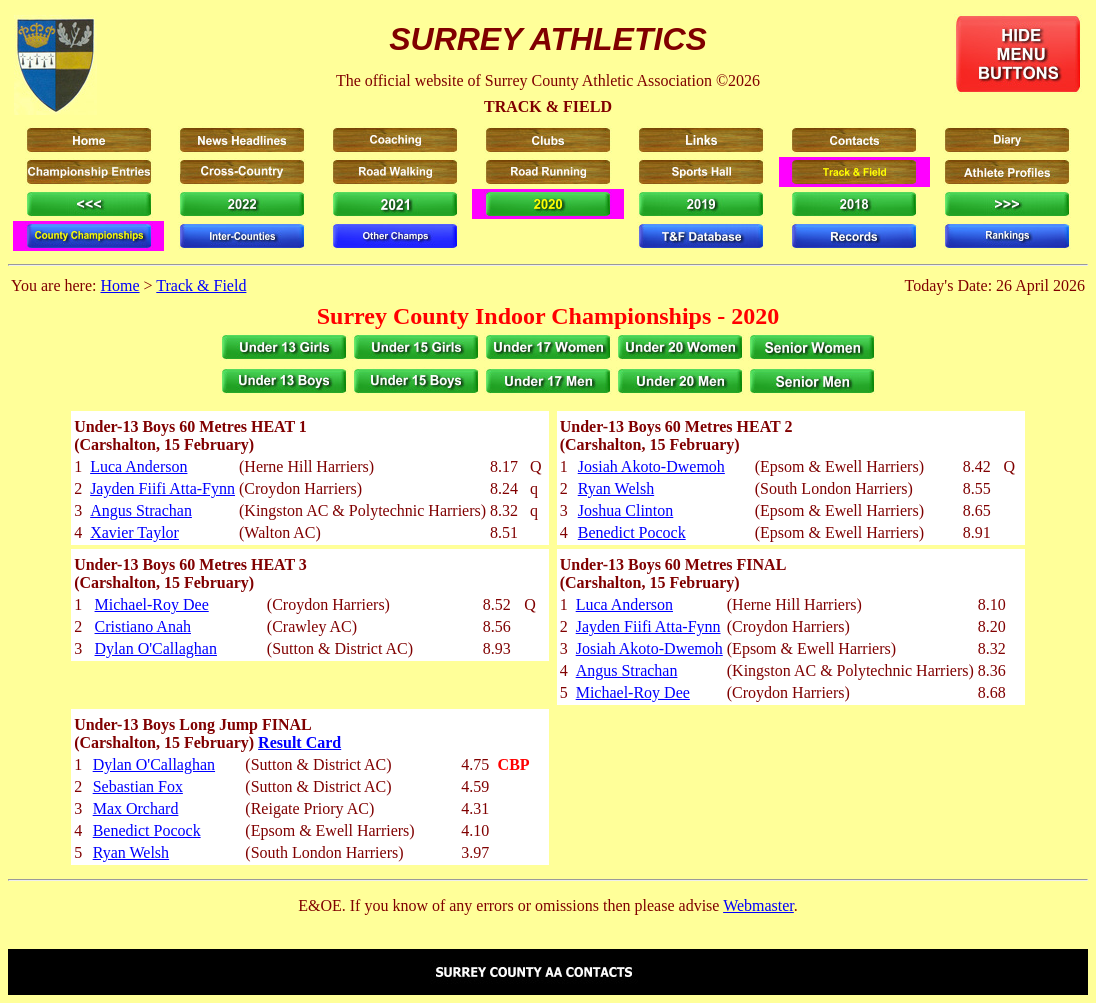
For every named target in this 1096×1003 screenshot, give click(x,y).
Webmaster (758, 905)
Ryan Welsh (616, 488)
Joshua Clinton (626, 510)
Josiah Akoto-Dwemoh (651, 466)
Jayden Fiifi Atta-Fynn (162, 488)
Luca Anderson (138, 466)
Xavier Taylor (134, 532)
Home (119, 285)
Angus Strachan (141, 510)
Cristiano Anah (143, 626)
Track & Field (201, 285)
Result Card (299, 742)
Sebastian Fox (138, 786)
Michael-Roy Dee (152, 604)
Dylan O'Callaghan (156, 648)
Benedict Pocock (632, 532)
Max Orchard (136, 808)
